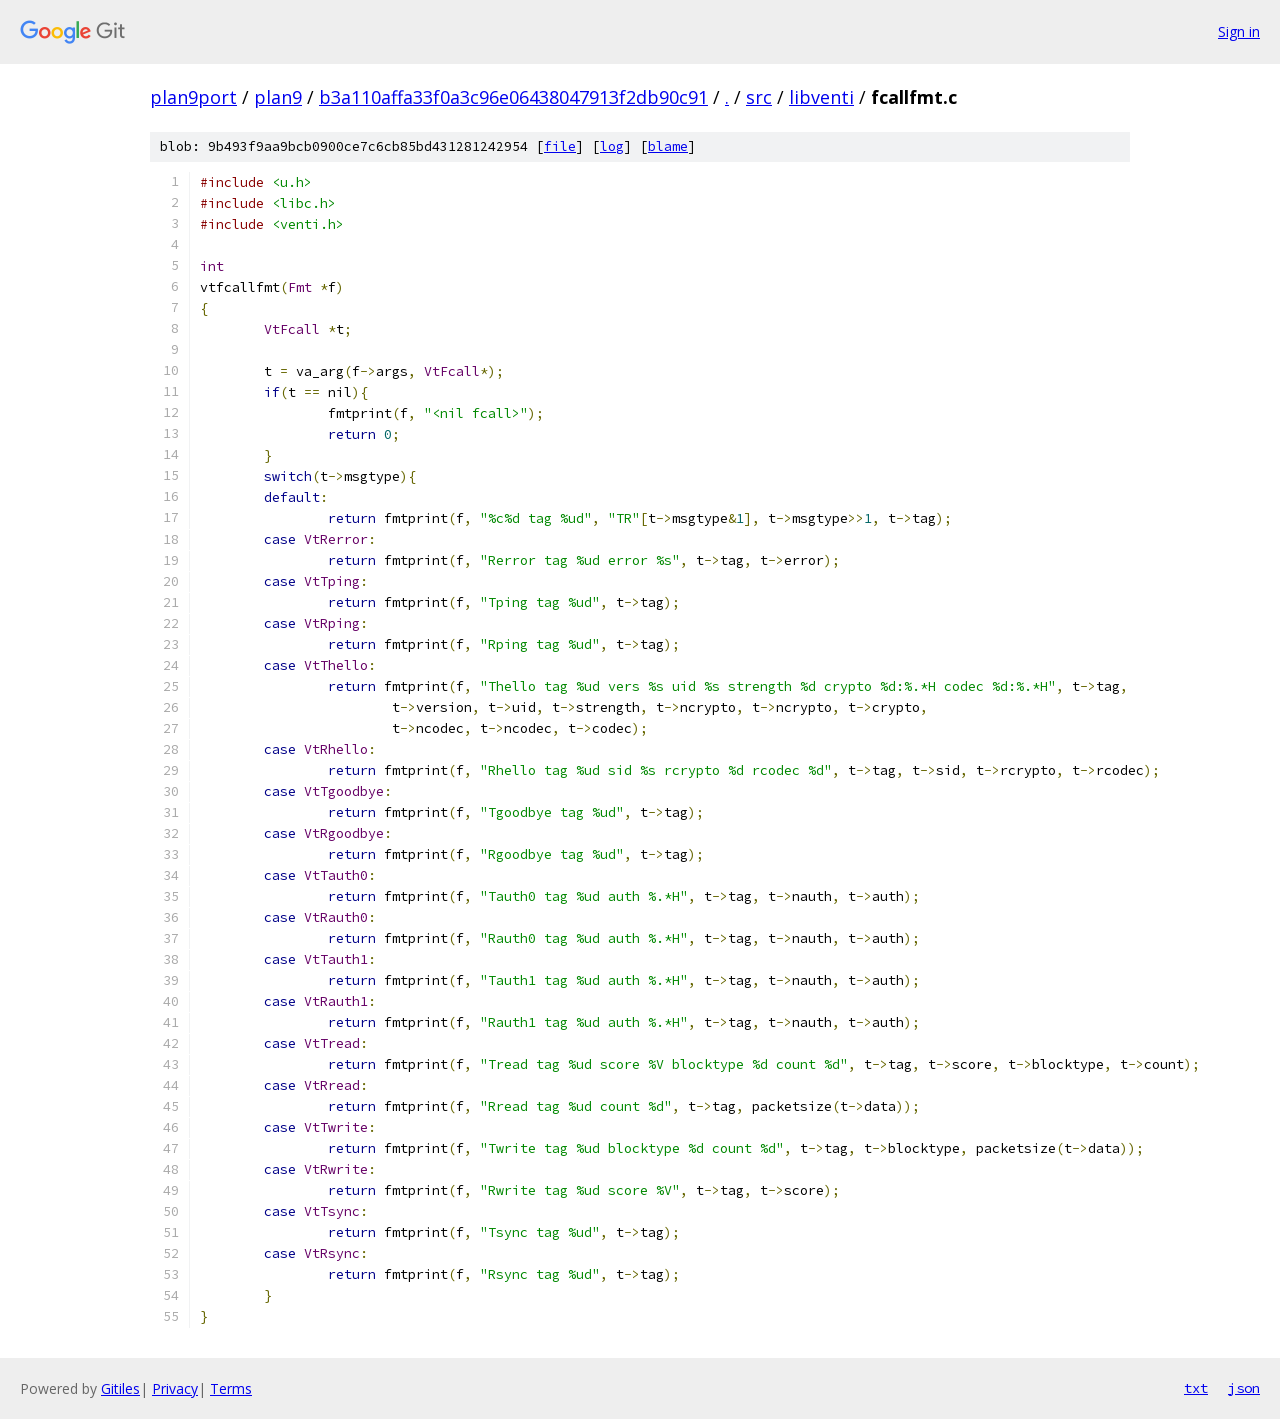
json (1244, 1388)
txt (1196, 1388)
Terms (231, 1388)
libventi (821, 97)
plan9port (193, 97)
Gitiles (120, 1388)
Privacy (175, 1388)
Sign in (1239, 31)
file (560, 146)
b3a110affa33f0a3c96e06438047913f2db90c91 (513, 97)
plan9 (278, 97)
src (759, 97)
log (612, 146)
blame (668, 146)
